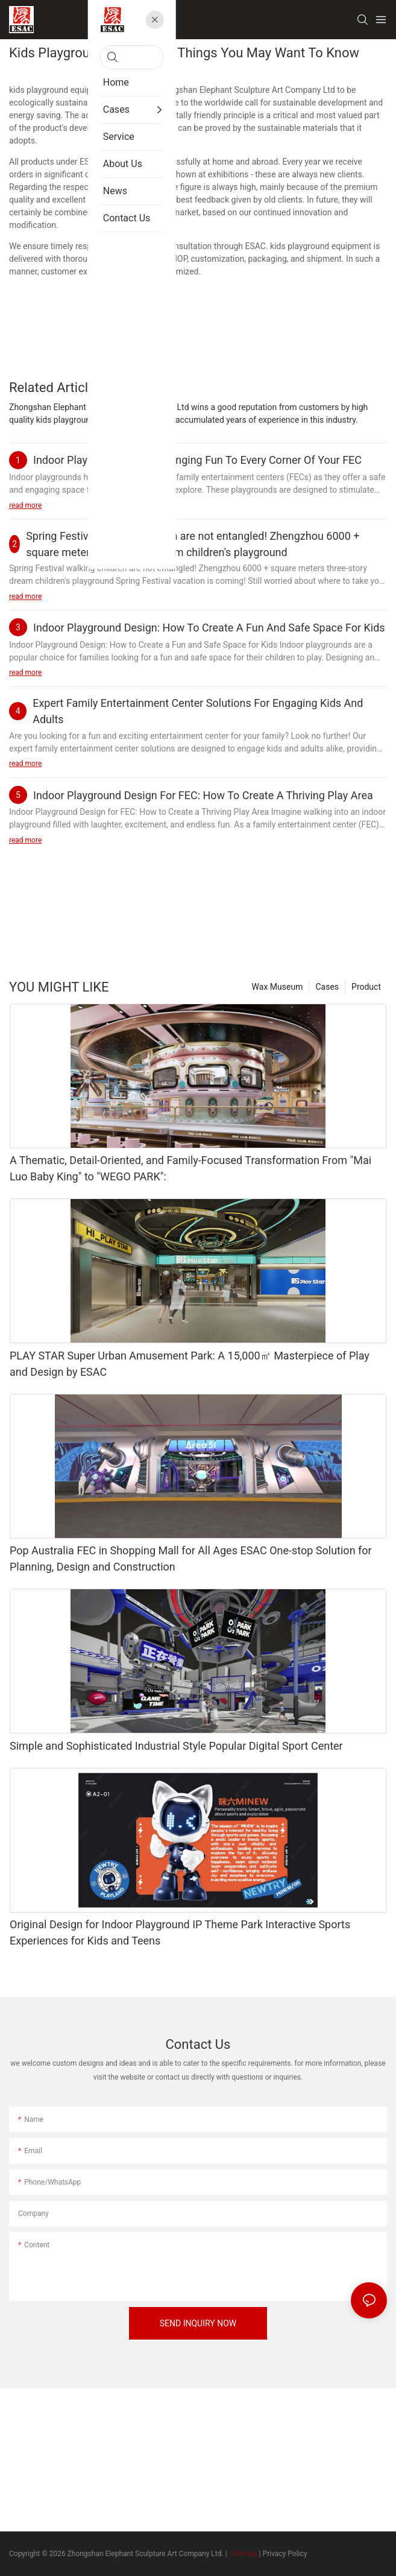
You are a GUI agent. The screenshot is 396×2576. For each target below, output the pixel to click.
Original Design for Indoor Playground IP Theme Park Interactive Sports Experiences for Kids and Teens (180, 1932)
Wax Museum (277, 987)
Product (366, 987)
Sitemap (243, 2553)
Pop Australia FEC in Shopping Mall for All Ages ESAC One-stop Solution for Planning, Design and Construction (191, 1558)
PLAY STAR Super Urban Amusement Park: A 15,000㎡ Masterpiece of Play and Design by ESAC (189, 1363)
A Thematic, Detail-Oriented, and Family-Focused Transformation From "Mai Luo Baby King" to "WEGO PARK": (190, 1168)
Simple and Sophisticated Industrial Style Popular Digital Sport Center (176, 1745)
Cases (327, 987)
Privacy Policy (285, 2553)
